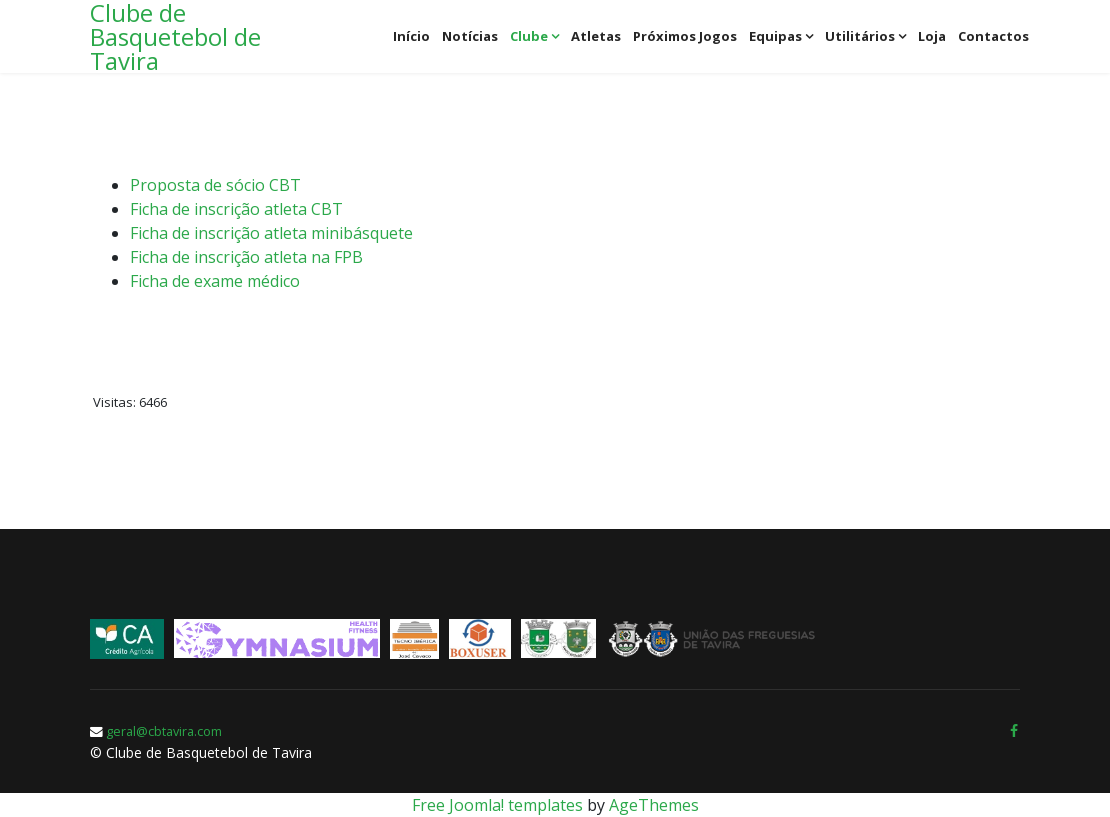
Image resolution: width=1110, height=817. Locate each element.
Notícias (470, 36)
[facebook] (1014, 730)
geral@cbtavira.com (164, 731)
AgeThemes (654, 805)
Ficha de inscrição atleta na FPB (246, 257)
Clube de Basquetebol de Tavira (175, 37)
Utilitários (860, 36)
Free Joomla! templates (497, 805)
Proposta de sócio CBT (215, 185)
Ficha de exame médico (215, 281)
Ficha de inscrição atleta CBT (236, 209)
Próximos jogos (685, 36)
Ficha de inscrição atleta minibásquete (271, 233)
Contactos (993, 36)
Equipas (775, 36)
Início (411, 36)
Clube (529, 36)
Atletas (596, 36)
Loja (932, 36)
